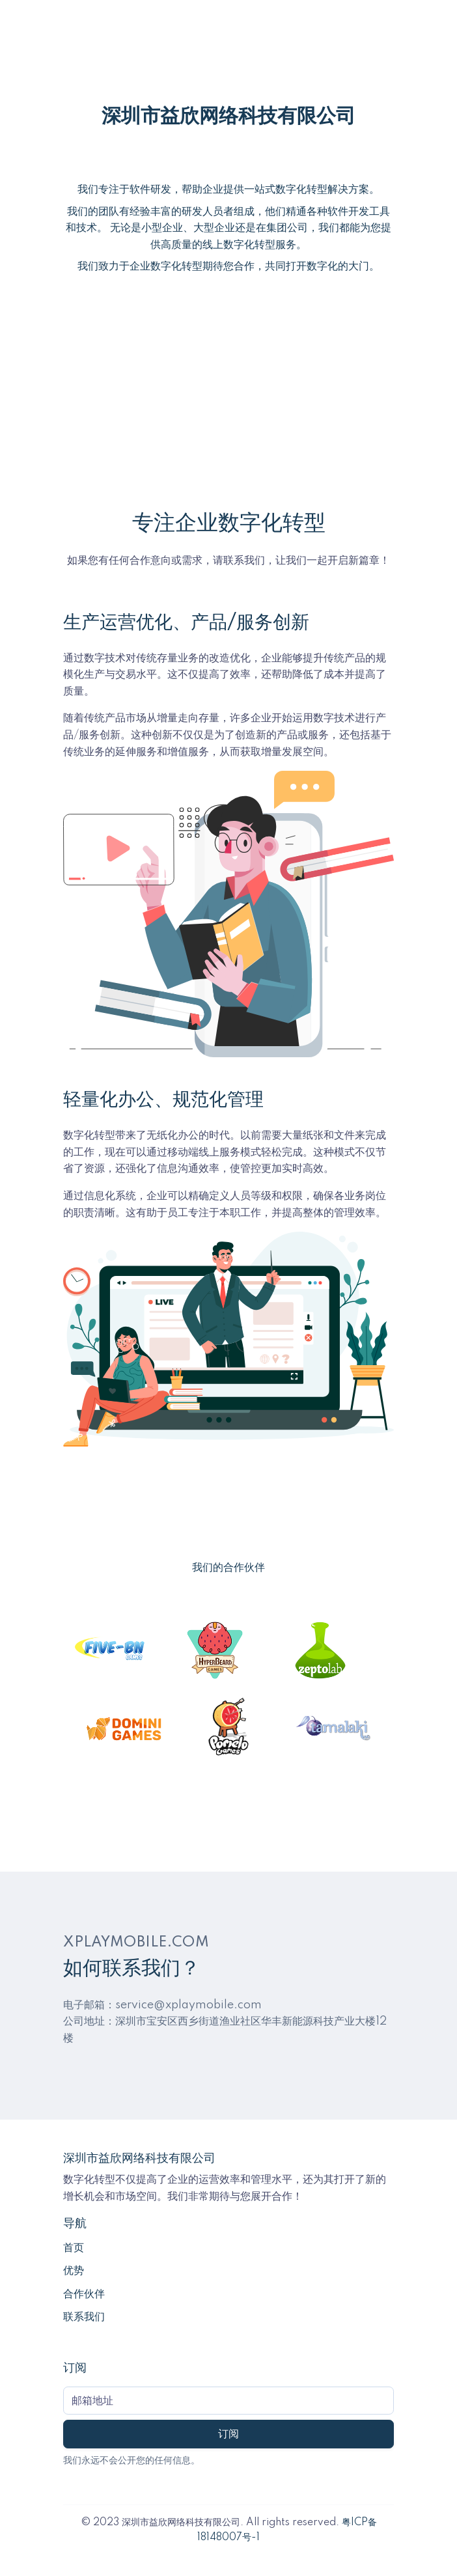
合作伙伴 (84, 2294)
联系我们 (84, 2317)
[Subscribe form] (228, 2401)
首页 (73, 2248)
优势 (73, 2271)
